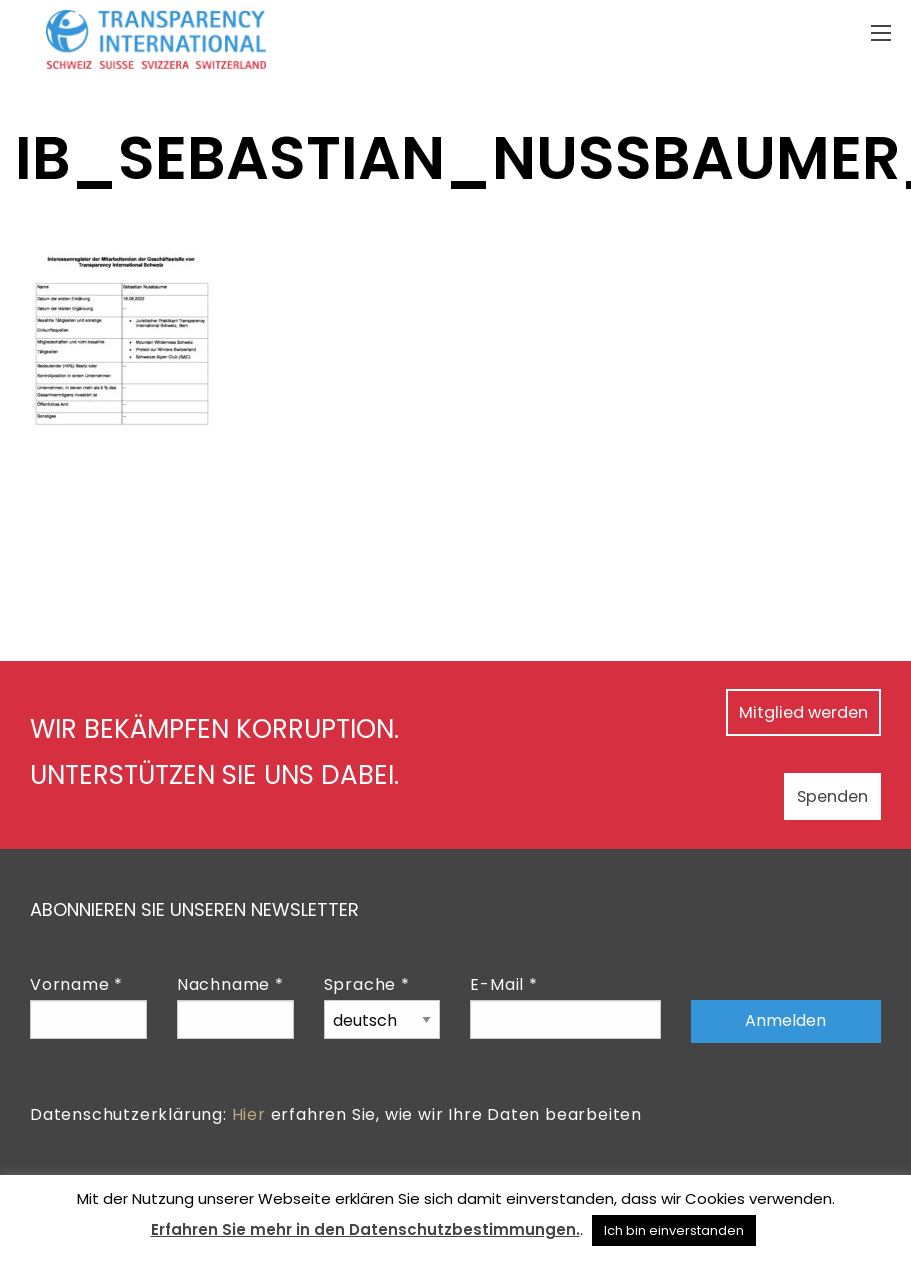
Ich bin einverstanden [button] (674, 1230)
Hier (249, 1114)
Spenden (808, 795)
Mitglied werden (773, 711)
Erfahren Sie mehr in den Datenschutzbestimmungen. (365, 1229)
